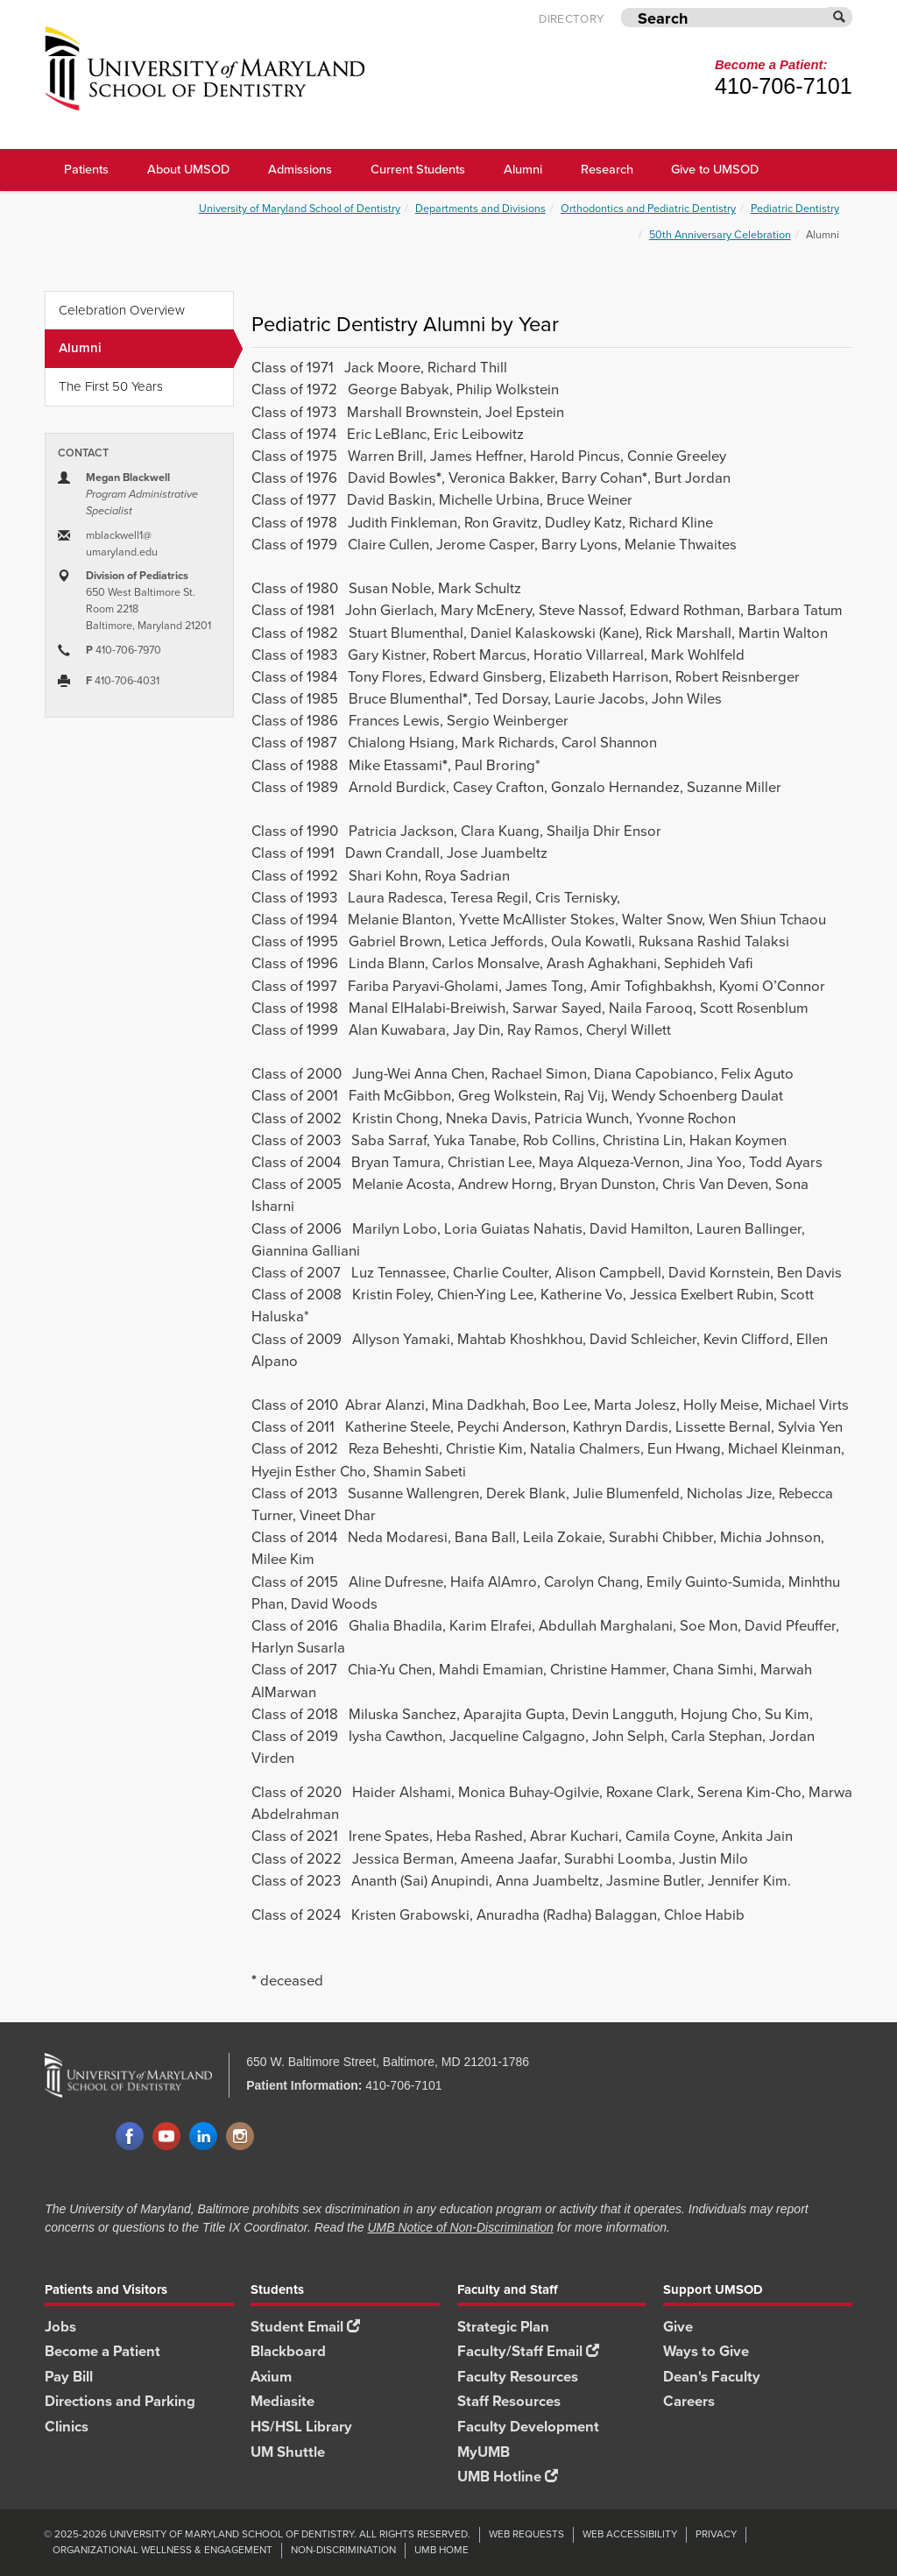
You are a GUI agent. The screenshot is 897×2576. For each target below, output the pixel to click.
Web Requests (526, 2534)
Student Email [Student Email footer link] (305, 2327)
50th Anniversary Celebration (720, 234)
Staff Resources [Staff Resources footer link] (509, 2401)
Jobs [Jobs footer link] (60, 2327)
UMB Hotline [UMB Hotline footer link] (507, 2477)
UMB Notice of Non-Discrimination (460, 2227)
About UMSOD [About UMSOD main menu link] (188, 169)
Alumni (146, 348)
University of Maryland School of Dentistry (299, 208)
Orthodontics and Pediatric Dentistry (648, 208)
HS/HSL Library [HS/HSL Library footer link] (301, 2427)
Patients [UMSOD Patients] (86, 169)
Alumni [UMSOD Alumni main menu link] (523, 169)
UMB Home (441, 2550)
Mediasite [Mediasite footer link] (282, 2401)
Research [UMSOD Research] (607, 169)
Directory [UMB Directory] (571, 18)
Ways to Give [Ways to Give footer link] (706, 2351)
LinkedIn (203, 2137)
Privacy (716, 2534)
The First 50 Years (111, 386)
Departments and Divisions (480, 208)
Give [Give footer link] (678, 2327)
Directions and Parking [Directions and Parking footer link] (120, 2401)
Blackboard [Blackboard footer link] (288, 2351)
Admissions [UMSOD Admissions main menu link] (300, 169)
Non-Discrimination (343, 2550)
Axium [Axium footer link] (271, 2377)
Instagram (240, 2137)
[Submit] (840, 17)
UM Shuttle (288, 2452)
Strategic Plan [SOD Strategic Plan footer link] (503, 2327)
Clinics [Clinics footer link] (66, 2427)
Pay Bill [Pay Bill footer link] (69, 2377)
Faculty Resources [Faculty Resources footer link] (517, 2377)
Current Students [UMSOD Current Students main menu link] (418, 169)
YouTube (166, 2137)
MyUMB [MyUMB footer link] (483, 2452)
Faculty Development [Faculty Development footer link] (528, 2427)
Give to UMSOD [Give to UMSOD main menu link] (715, 169)
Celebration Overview (122, 310)
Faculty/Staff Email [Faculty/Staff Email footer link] (528, 2351)
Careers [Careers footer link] (689, 2401)
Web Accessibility (630, 2534)
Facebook (130, 2137)
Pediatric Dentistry (795, 208)
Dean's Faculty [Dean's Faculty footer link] (711, 2377)
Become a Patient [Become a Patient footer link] (102, 2351)
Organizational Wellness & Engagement (162, 2550)
